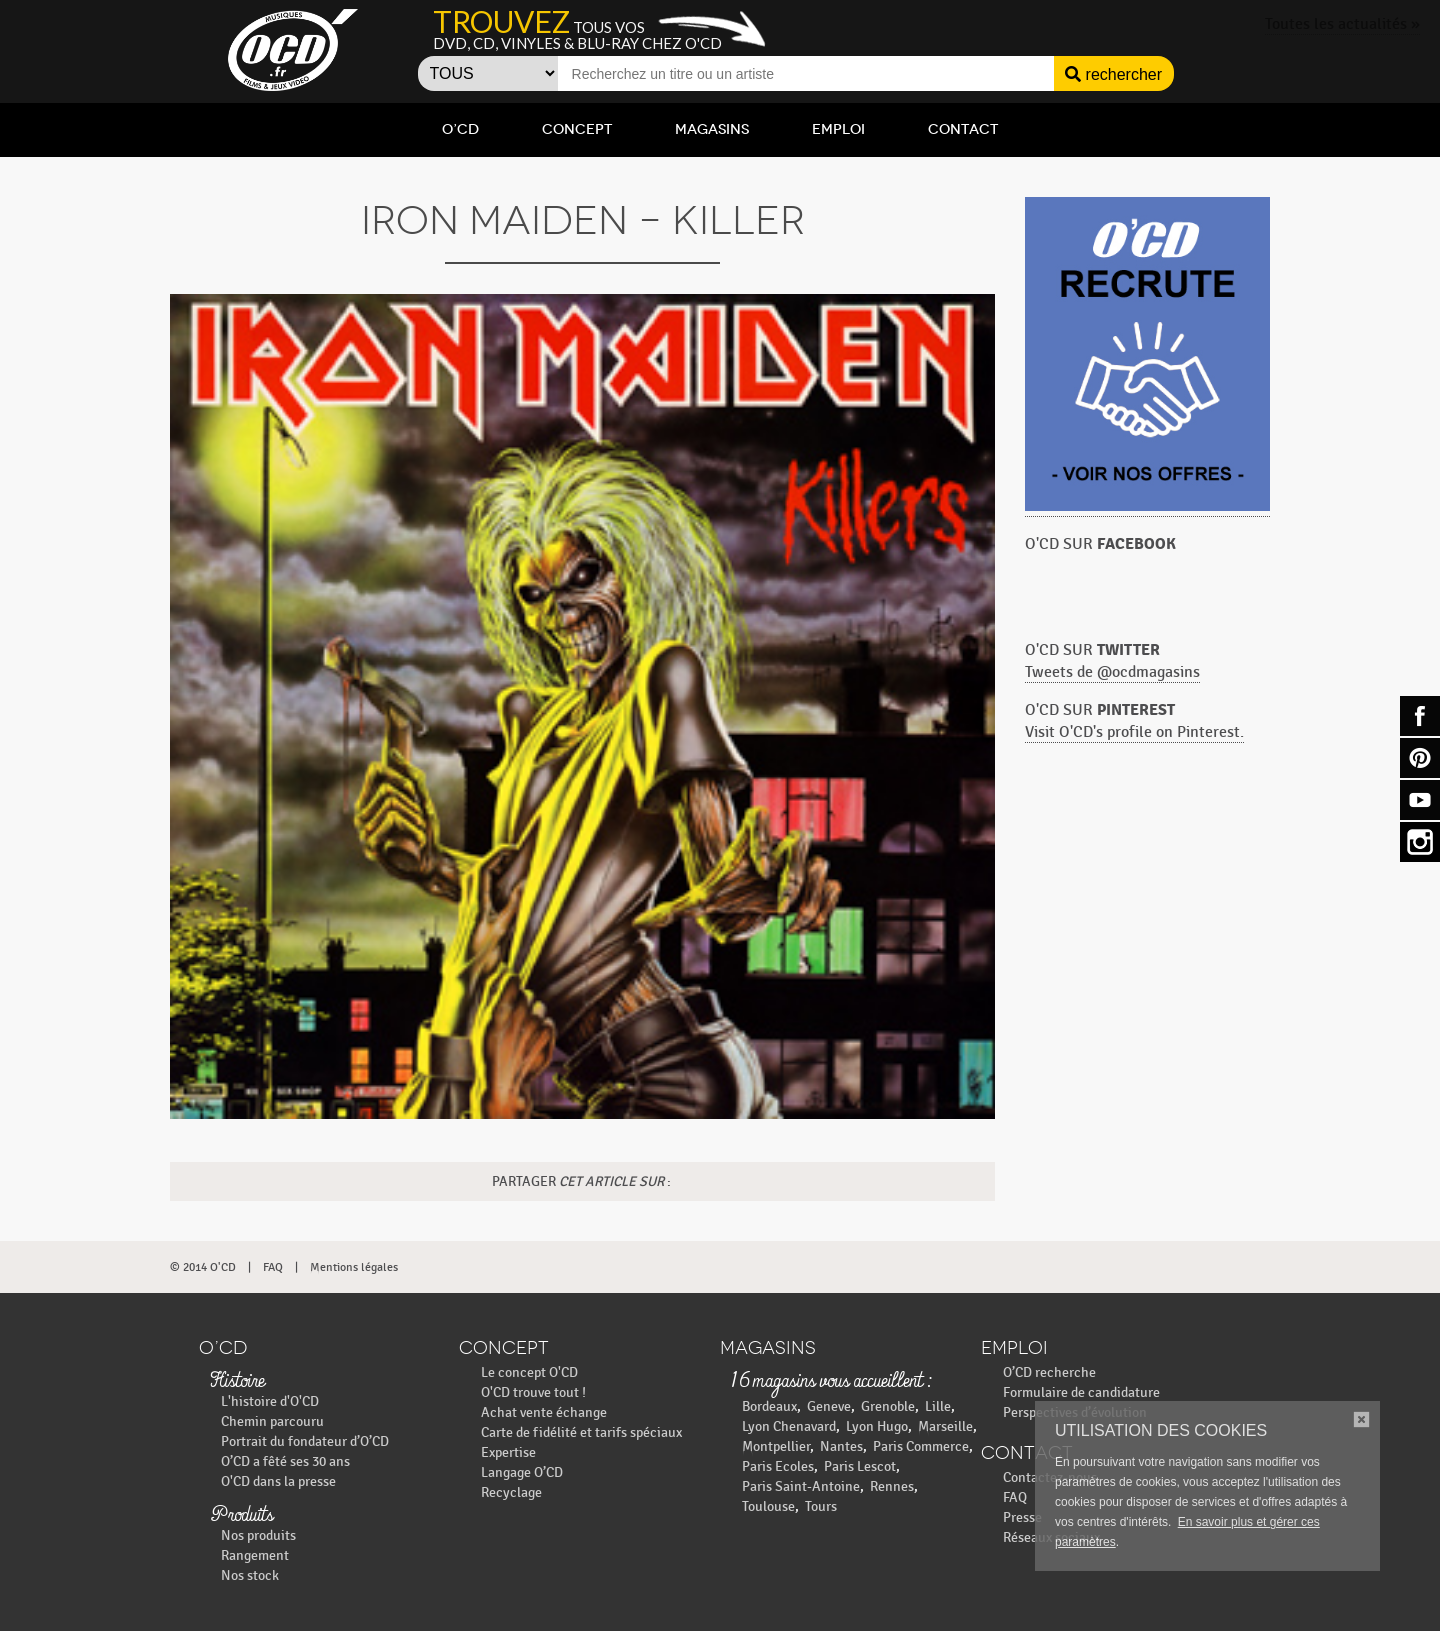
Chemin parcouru (272, 1421)
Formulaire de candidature (1081, 1392)
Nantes (841, 1446)
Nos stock (250, 1575)
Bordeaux (769, 1406)
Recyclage (511, 1492)
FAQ (273, 1267)
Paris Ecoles (778, 1466)
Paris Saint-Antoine (801, 1486)
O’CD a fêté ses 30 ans (285, 1461)
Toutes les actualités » (1342, 24)
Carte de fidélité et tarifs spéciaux (581, 1432)
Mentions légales (354, 1267)
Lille (938, 1406)
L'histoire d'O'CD (270, 1401)
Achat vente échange (544, 1412)
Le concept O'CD (529, 1372)
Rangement (255, 1555)
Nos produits (258, 1535)
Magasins (712, 129)
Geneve (829, 1406)
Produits (241, 1516)
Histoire (237, 1382)
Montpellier (776, 1446)
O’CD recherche (1049, 1372)
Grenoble (888, 1406)
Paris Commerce (921, 1446)
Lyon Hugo (877, 1426)
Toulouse (768, 1506)
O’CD (460, 129)
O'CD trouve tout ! (533, 1392)
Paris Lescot (860, 1466)
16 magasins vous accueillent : (830, 1382)
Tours (821, 1506)
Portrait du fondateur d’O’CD (305, 1441)
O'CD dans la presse (278, 1481)
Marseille (945, 1426)
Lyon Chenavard (789, 1426)
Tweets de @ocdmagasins (1112, 672)
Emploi (838, 129)
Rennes (892, 1486)
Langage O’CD (522, 1472)
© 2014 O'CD (203, 1267)
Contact (963, 129)
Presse (1022, 1517)
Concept (577, 129)
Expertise (508, 1452)
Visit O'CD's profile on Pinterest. (1134, 732)
